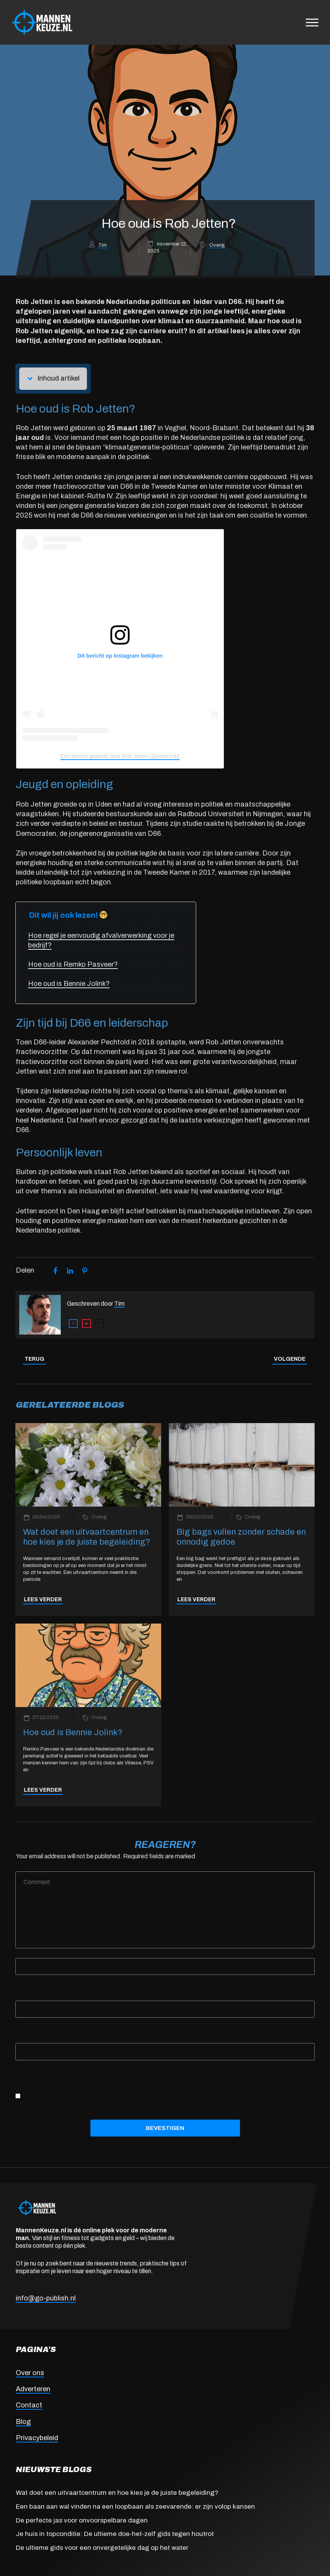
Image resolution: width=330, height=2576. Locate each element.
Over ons (30, 2373)
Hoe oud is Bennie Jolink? (69, 983)
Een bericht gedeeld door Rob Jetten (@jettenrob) (120, 756)
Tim (102, 245)
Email (24, 1995)
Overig (217, 245)
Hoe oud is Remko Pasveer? (73, 964)
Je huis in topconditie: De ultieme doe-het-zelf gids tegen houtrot (115, 2534)
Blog (23, 2422)
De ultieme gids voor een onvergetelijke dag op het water (102, 2547)
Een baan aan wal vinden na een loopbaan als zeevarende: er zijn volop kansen (135, 2506)
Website (26, 2038)
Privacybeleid (37, 2438)
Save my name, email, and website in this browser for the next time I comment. (126, 2096)
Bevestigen (165, 2128)
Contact (29, 2405)
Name (25, 1953)
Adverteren (33, 2389)
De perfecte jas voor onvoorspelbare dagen (82, 2520)
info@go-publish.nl (46, 2298)
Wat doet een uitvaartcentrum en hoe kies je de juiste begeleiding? (117, 2492)
